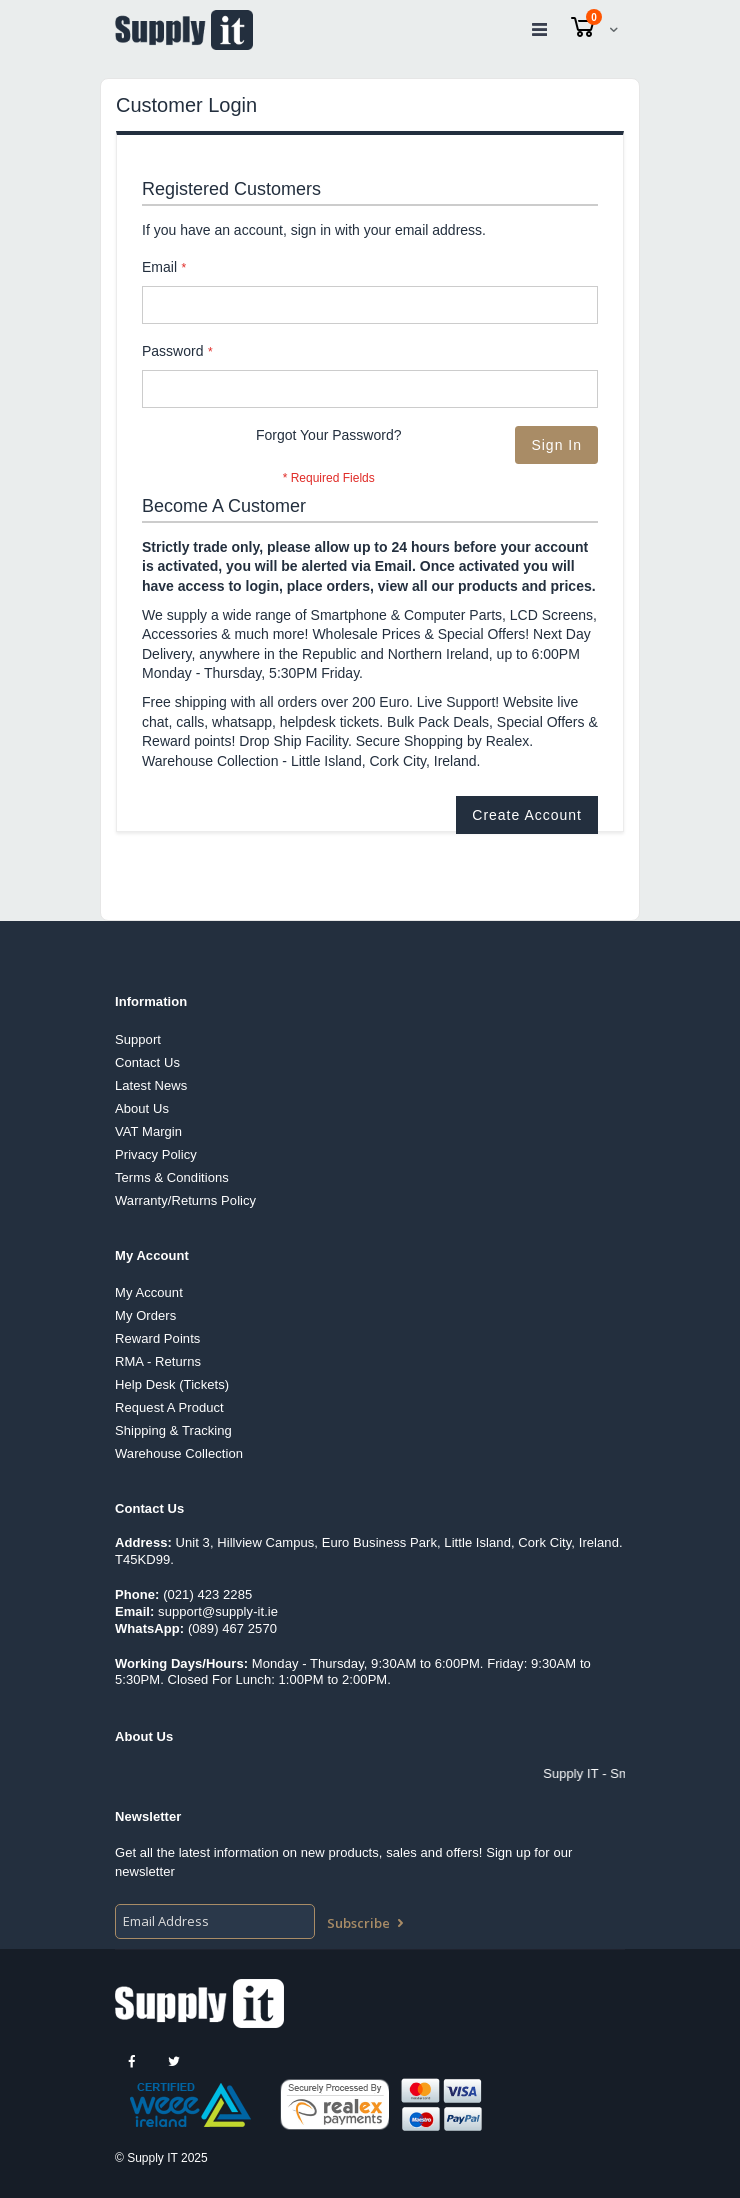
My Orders (145, 1315)
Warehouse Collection (179, 1453)
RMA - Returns (158, 1361)
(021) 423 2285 (207, 1594)
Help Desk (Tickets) (172, 1384)
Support (138, 1039)
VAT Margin (148, 1131)
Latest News (151, 1085)
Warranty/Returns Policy (185, 1200)
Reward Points (157, 1338)
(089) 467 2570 (232, 1628)
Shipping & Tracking (173, 1430)
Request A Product (169, 1407)
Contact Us (147, 1062)
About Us (142, 1108)
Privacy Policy (156, 1154)
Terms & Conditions (172, 1177)
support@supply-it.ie (218, 1611)
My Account (149, 1292)
